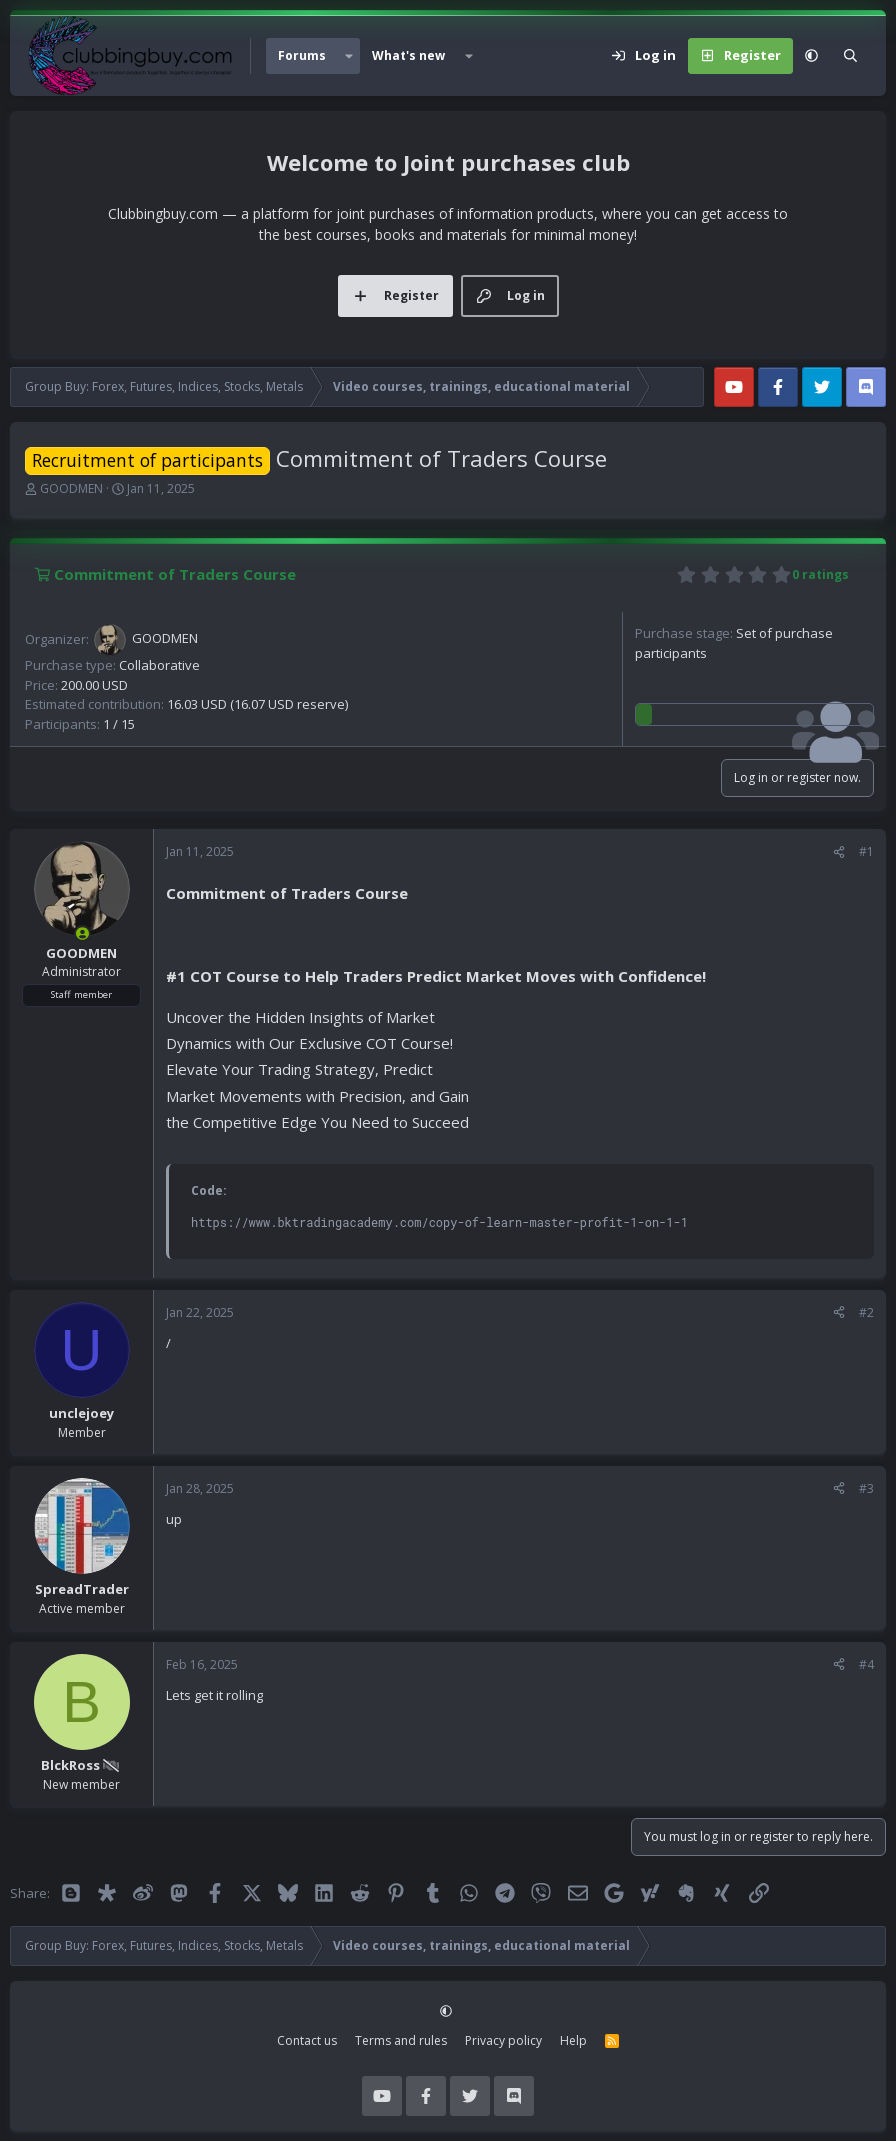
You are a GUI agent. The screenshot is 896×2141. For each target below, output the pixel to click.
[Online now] (82, 933)
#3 (866, 1488)
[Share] (839, 852)
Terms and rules (401, 2040)
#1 (866, 851)
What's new (408, 55)
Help (573, 2040)
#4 (866, 1664)
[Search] (850, 56)
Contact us (307, 2040)
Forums (302, 55)
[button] (349, 56)
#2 (866, 1312)
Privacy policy (503, 2040)
